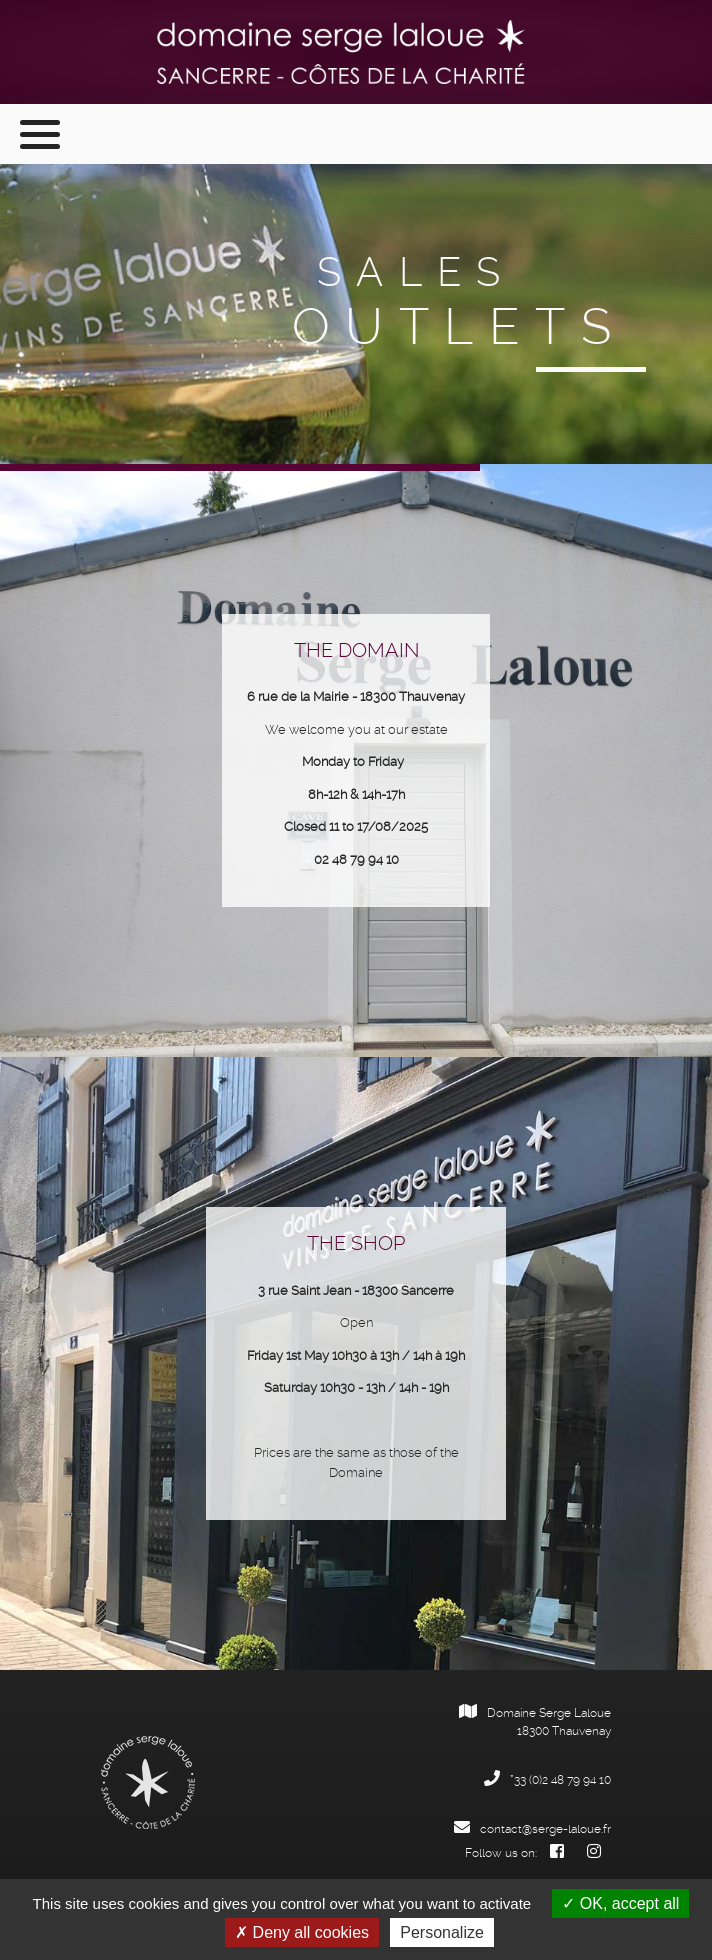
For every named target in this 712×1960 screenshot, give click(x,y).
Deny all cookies (302, 1932)
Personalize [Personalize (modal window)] (442, 1932)
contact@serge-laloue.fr (532, 1829)
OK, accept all (620, 1903)
